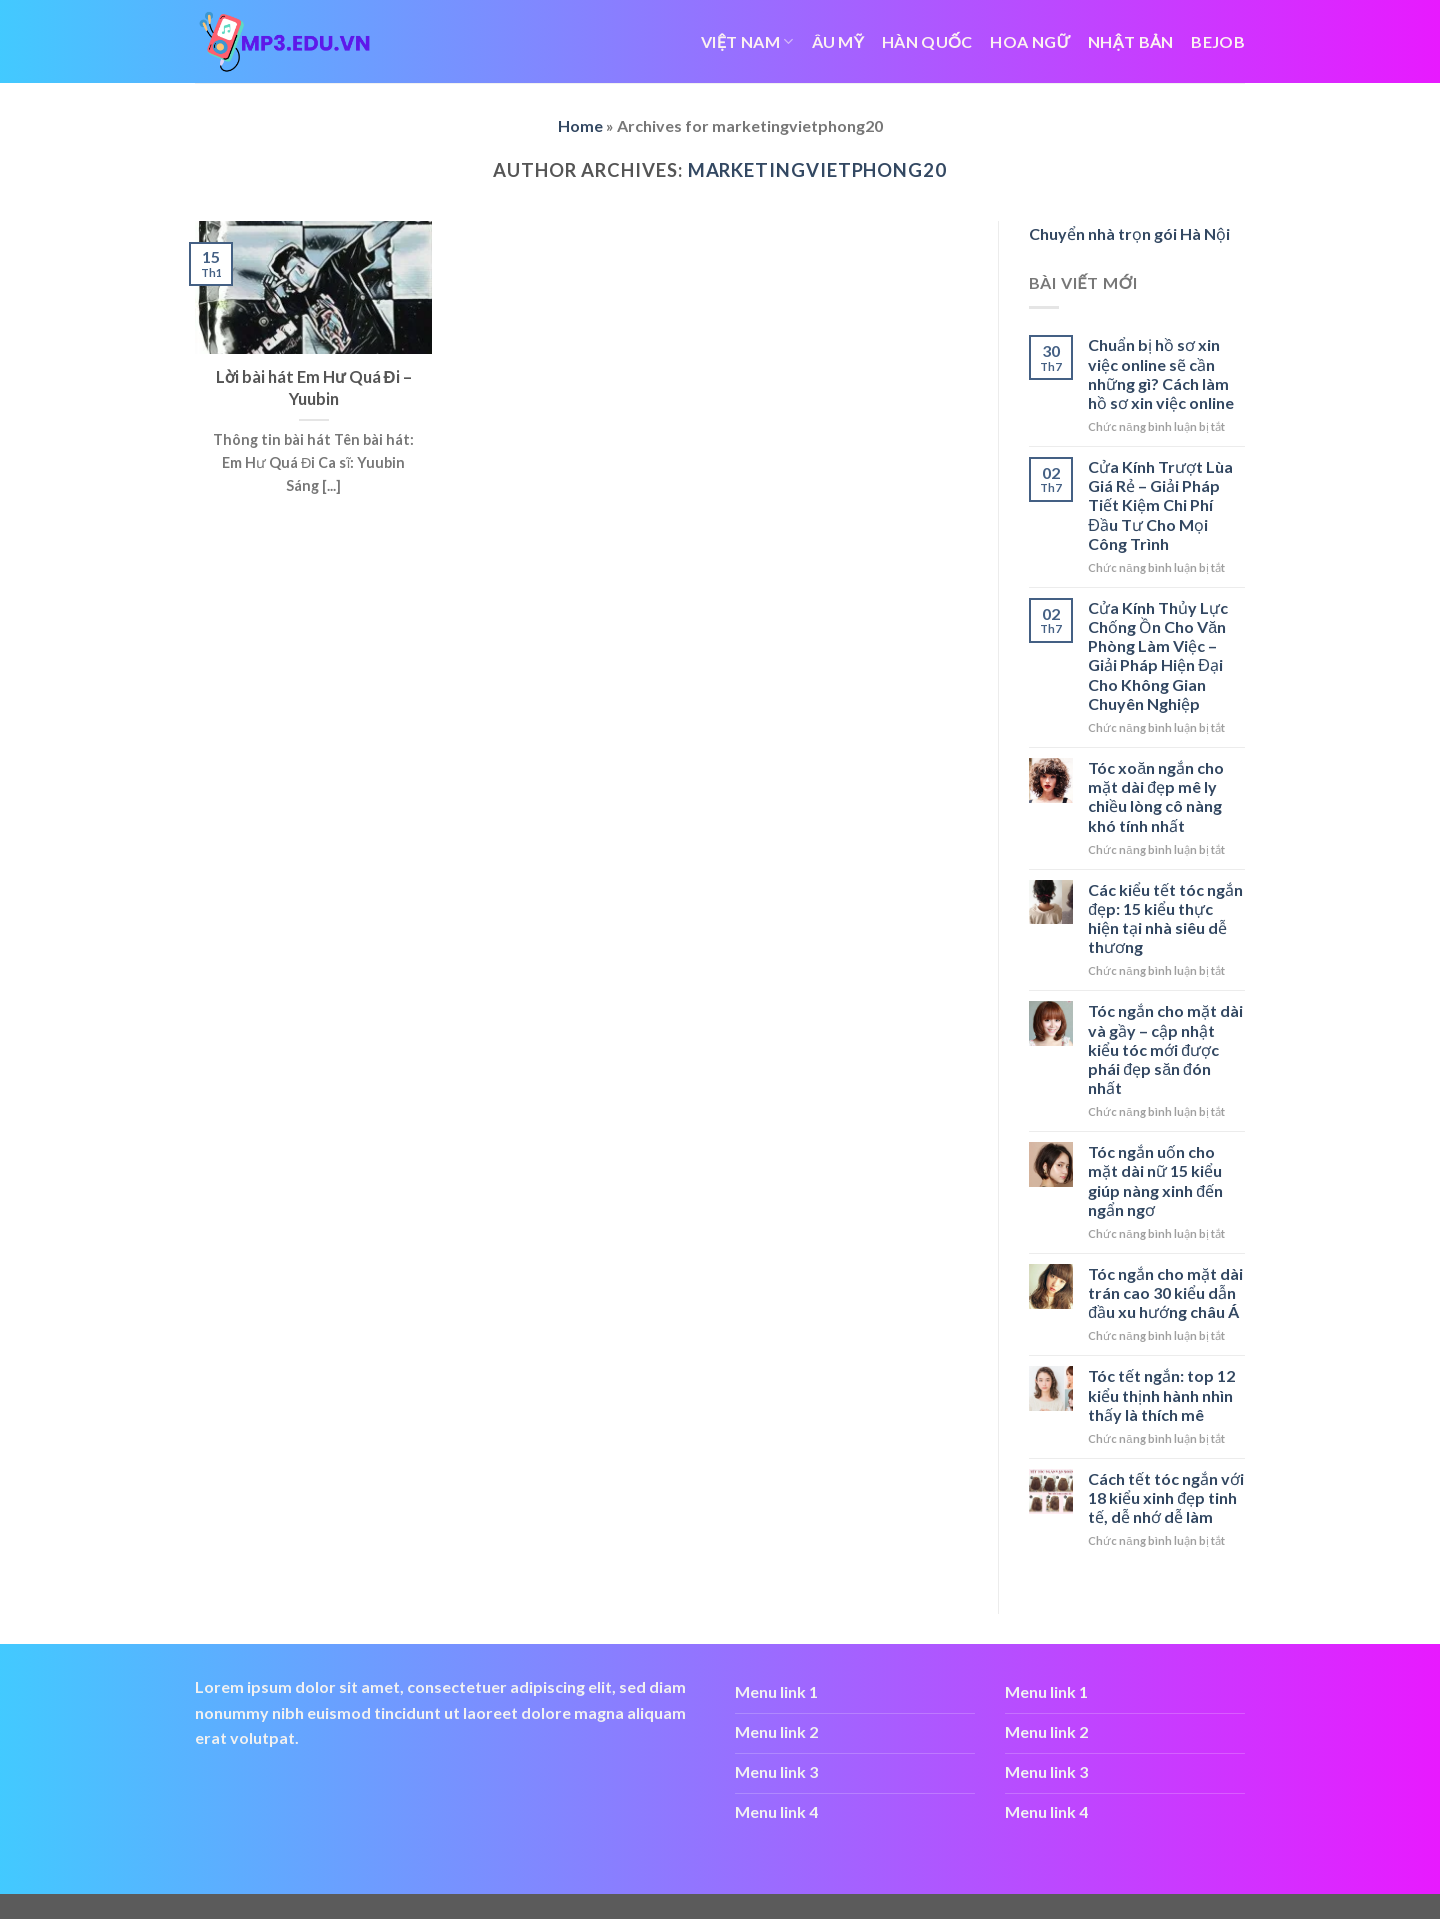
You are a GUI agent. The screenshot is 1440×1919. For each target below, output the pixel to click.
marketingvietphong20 (817, 170)
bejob (1218, 41)
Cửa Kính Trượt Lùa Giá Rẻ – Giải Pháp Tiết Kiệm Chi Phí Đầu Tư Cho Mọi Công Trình (1160, 505)
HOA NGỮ (1030, 41)
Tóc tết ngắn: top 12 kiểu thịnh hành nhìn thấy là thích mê (1161, 1394)
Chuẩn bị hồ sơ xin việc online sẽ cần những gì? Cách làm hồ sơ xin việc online (1161, 373)
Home (580, 125)
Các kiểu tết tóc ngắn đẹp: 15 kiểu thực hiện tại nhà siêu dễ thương (1165, 918)
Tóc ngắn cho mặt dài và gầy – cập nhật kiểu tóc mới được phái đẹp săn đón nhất (1165, 1049)
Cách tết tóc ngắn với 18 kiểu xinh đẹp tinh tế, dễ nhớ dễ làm (1166, 1497)
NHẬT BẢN (1130, 41)
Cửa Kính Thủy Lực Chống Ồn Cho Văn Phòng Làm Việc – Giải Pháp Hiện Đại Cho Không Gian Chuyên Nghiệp (1158, 655)
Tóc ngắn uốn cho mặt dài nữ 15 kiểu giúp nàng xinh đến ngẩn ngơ (1155, 1180)
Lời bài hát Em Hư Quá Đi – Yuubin (314, 388)
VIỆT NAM (747, 41)
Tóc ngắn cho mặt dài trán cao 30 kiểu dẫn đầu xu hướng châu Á (1165, 1292)
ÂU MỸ (838, 41)
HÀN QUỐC (927, 41)
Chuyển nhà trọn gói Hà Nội (1129, 233)
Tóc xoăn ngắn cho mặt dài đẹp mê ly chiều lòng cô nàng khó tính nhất (1156, 796)
